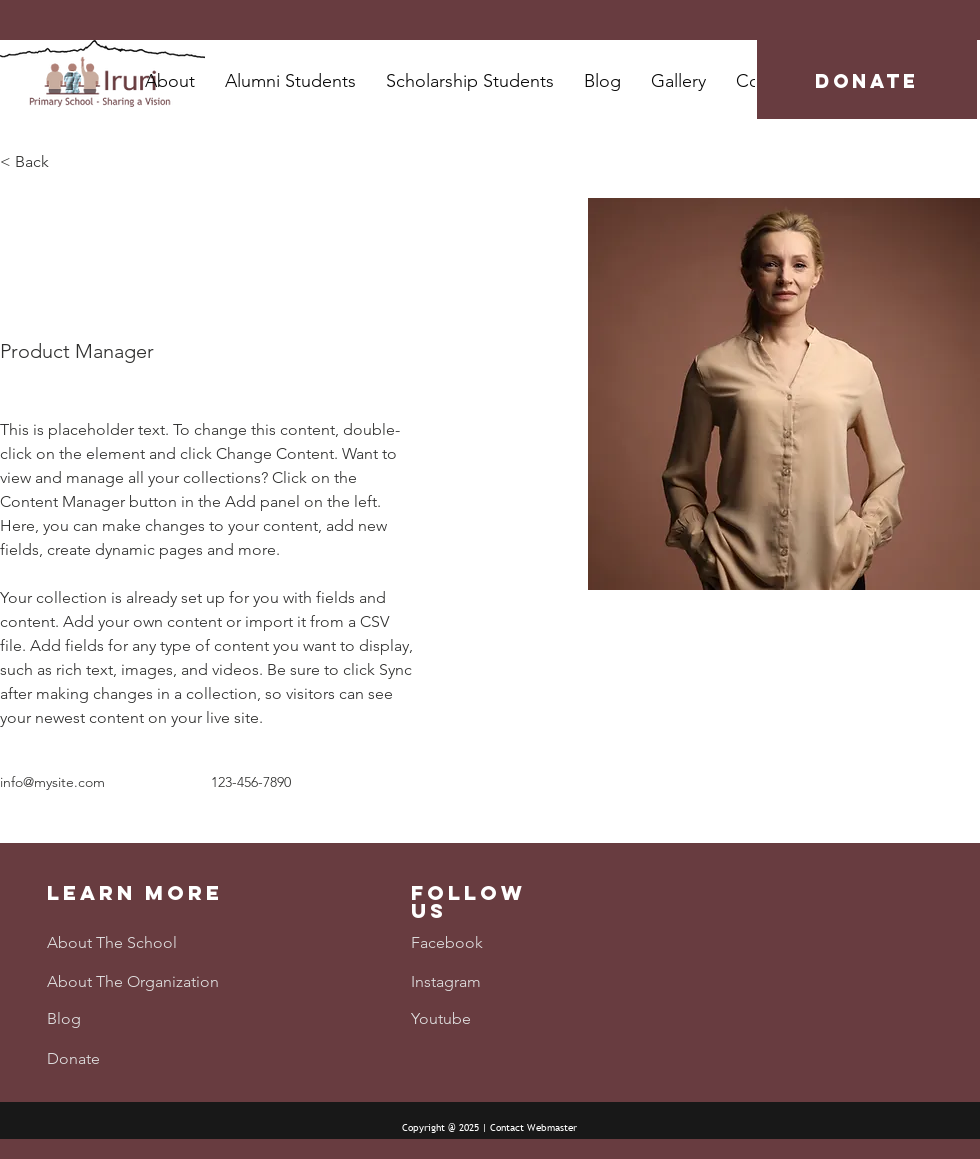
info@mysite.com (52, 782)
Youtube (441, 1018)
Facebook (447, 942)
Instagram (446, 981)
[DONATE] (867, 82)
